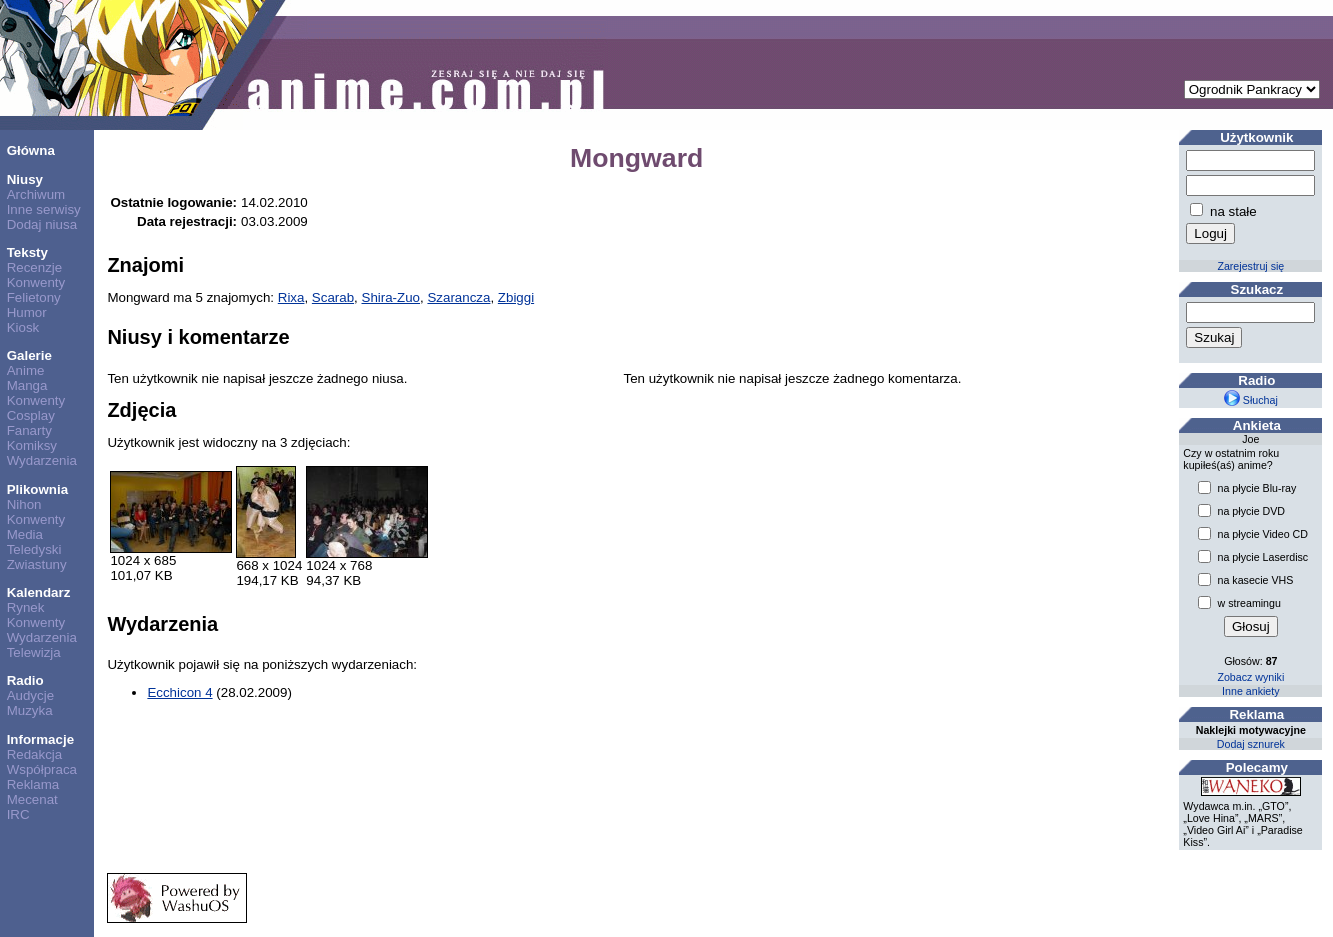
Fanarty (29, 430)
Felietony (34, 297)
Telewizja (34, 652)
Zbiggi (516, 297)
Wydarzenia (42, 460)
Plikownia (37, 489)
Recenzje (35, 267)
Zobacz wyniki (1250, 677)
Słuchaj (1251, 400)
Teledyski (34, 549)
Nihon (24, 504)
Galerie (29, 355)
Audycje (30, 695)
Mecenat (32, 799)
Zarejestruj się (1250, 266)
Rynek (26, 607)
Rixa (291, 297)
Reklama (33, 784)
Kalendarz (39, 592)
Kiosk (23, 327)
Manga (27, 385)
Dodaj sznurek (1251, 744)
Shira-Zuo (391, 297)
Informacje (40, 739)
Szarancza (458, 297)
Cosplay (31, 415)
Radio (25, 680)
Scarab (333, 297)
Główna (31, 150)
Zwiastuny (37, 564)
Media (25, 534)
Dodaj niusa (42, 224)
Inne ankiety (1250, 691)
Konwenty (36, 282)
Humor (27, 312)
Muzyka (30, 710)
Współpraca (42, 769)
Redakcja (35, 754)
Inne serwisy (44, 209)
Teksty (27, 252)
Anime (26, 370)
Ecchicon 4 (179, 692)
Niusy (25, 179)
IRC (18, 814)
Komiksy (32, 445)
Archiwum (36, 194)
